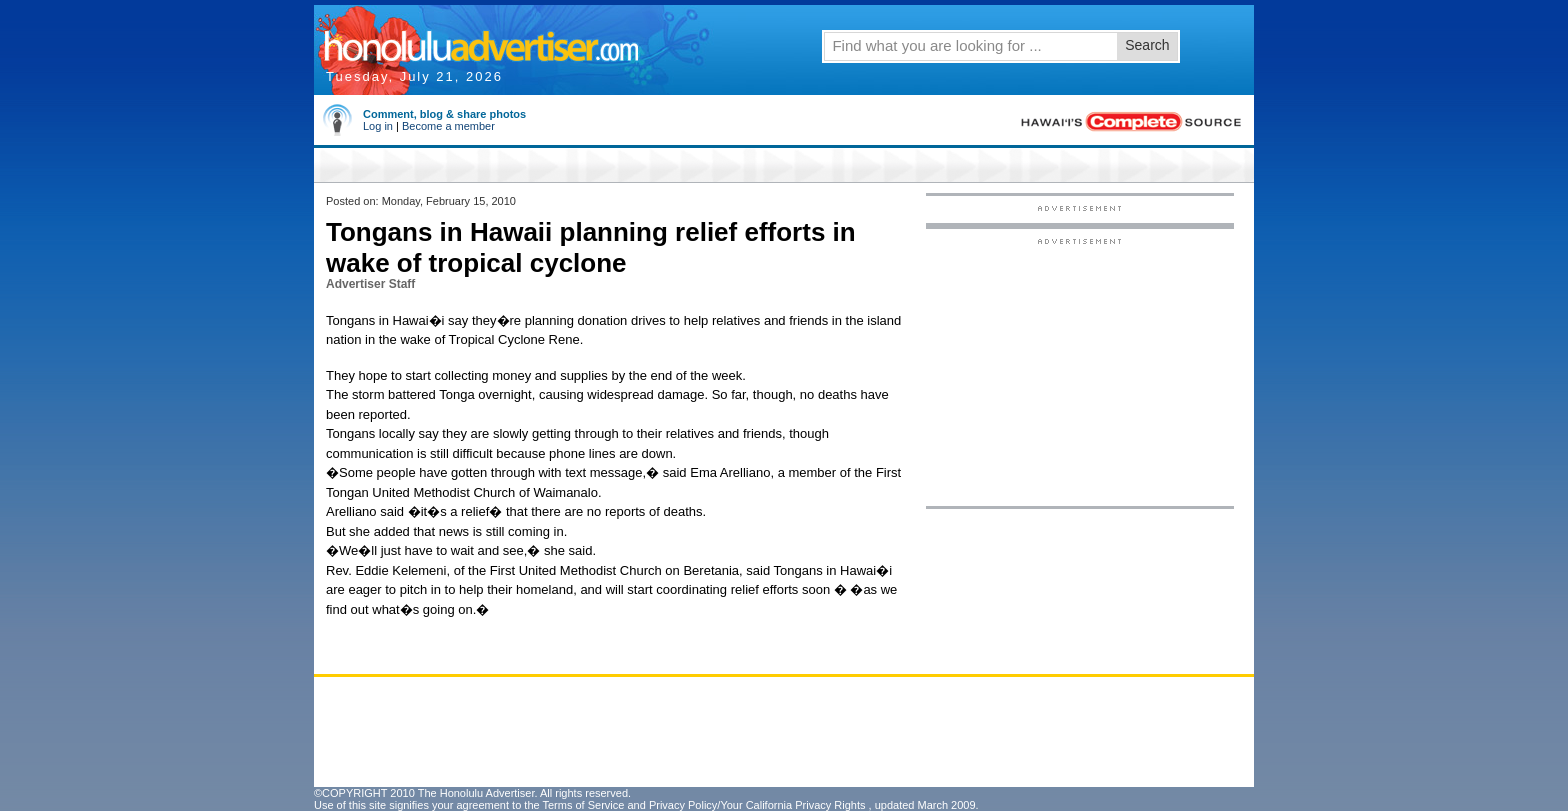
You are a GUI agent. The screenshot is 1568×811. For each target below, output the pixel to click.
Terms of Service (583, 805)
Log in (378, 126)
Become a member (448, 126)
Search (1147, 45)
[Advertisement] (1080, 371)
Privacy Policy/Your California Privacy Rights (757, 805)
